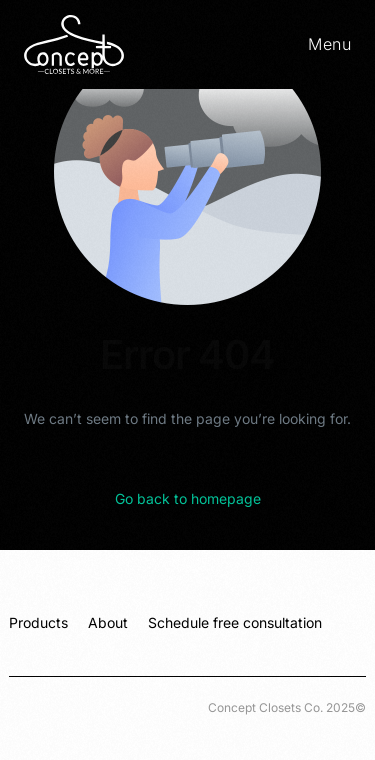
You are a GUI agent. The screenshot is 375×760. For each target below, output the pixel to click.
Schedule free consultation (235, 622)
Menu (329, 44)
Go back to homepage (188, 498)
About (108, 622)
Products (38, 622)
